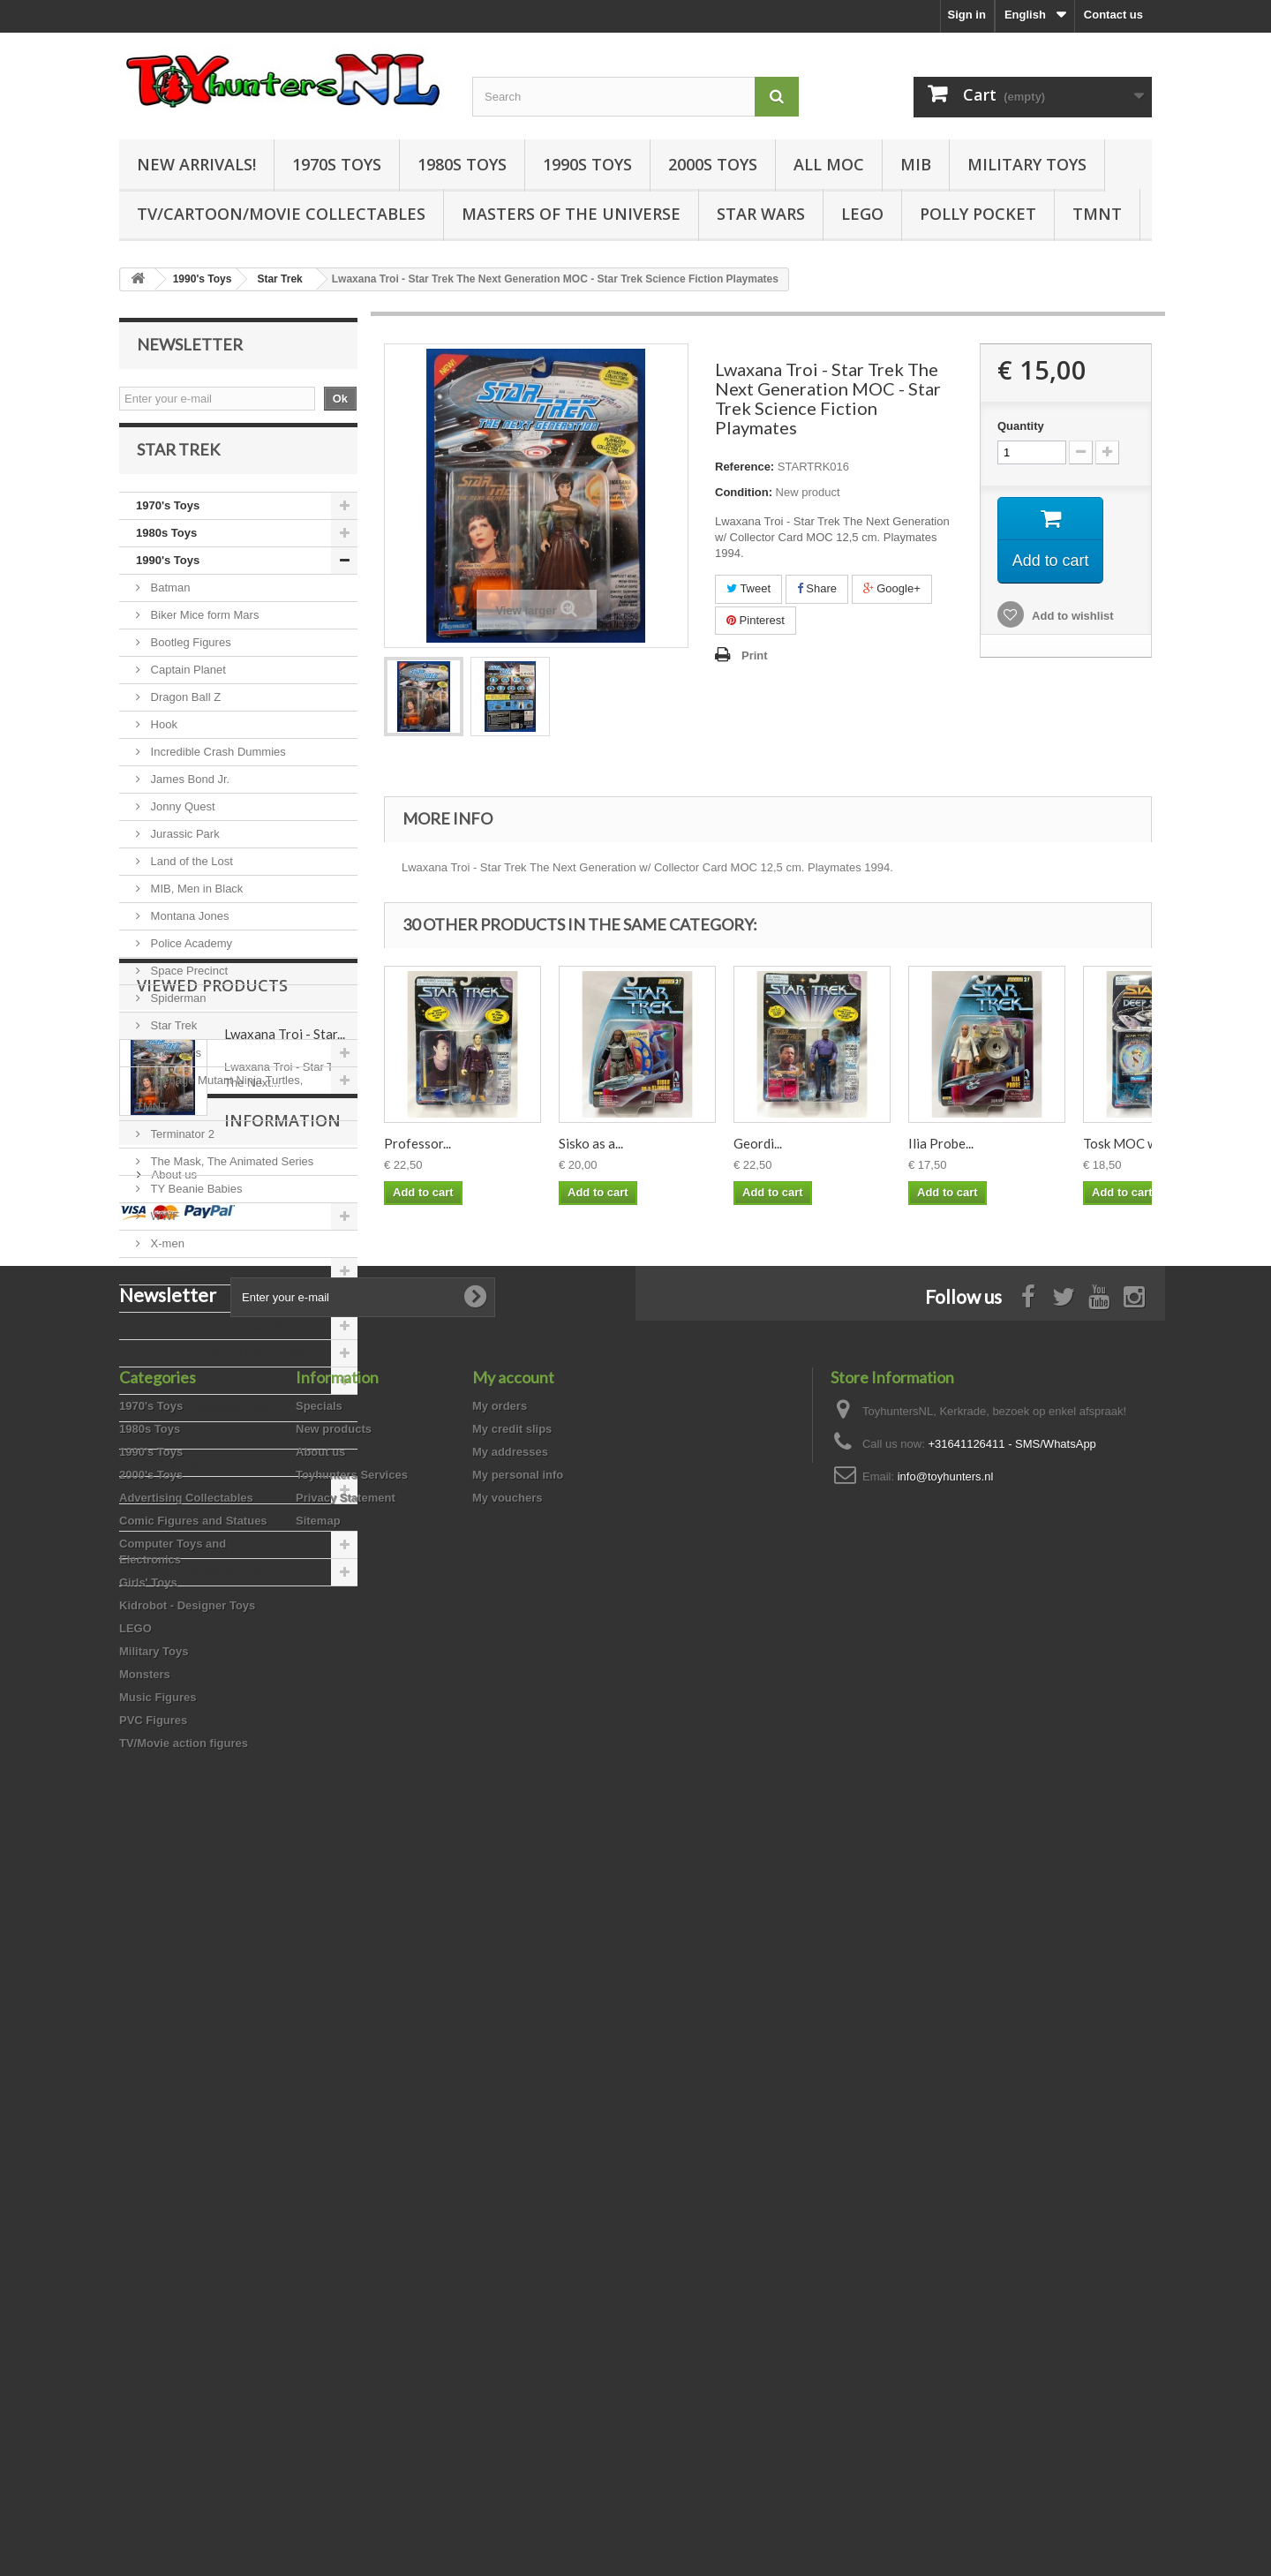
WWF (163, 1230)
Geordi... (757, 1143)
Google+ (892, 588)
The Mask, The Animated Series (230, 1175)
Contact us (1113, 14)
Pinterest (755, 620)
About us (172, 1884)
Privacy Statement (345, 2219)
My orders (499, 2127)
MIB (915, 164)
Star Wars (761, 213)
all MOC (828, 164)
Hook (162, 738)
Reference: (744, 466)
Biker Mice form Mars (203, 629)
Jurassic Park (183, 848)
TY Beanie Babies (194, 1202)
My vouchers (507, 2219)
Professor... (417, 1143)
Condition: (743, 492)
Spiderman (176, 1012)
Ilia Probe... (941, 1143)
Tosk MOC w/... (1126, 1143)
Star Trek (172, 1039)
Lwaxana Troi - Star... (284, 1702)
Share (817, 588)
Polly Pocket (978, 213)
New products (334, 2150)
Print (754, 655)
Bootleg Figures (189, 656)
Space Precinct (187, 984)
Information (195, 1837)
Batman (168, 601)
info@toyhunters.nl (946, 2197)
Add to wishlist (1071, 615)
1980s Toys (462, 164)
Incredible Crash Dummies (216, 765)
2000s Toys (712, 164)
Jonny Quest (181, 820)
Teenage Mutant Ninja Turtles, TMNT (219, 1107)
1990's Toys (167, 574)
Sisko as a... (591, 1143)
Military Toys (1027, 164)
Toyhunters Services (352, 2196)
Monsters (161, 1503)
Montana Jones (188, 930)
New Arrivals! (196, 164)
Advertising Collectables (203, 1312)
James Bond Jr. (188, 793)
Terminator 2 (180, 1148)
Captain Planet (186, 683)
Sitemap (318, 2241)
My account (513, 2098)
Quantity (1020, 426)
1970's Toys (167, 519)
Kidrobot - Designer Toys (204, 1421)
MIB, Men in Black (195, 902)
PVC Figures (170, 1558)
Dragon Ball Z (184, 711)
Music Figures (174, 1531)
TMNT (1097, 213)
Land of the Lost (190, 875)
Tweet (748, 588)
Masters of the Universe (571, 213)
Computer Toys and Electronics (222, 1367)
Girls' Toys (165, 1394)
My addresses (510, 2173)
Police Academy (189, 957)
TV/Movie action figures (200, 1586)
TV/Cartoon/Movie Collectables (281, 213)
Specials (319, 2127)
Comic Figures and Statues (210, 1339)
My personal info (517, 2196)
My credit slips (512, 2150)
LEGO (862, 213)
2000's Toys (167, 1285)
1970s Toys (336, 164)
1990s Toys (587, 164)
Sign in (967, 14)
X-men (165, 1257)
